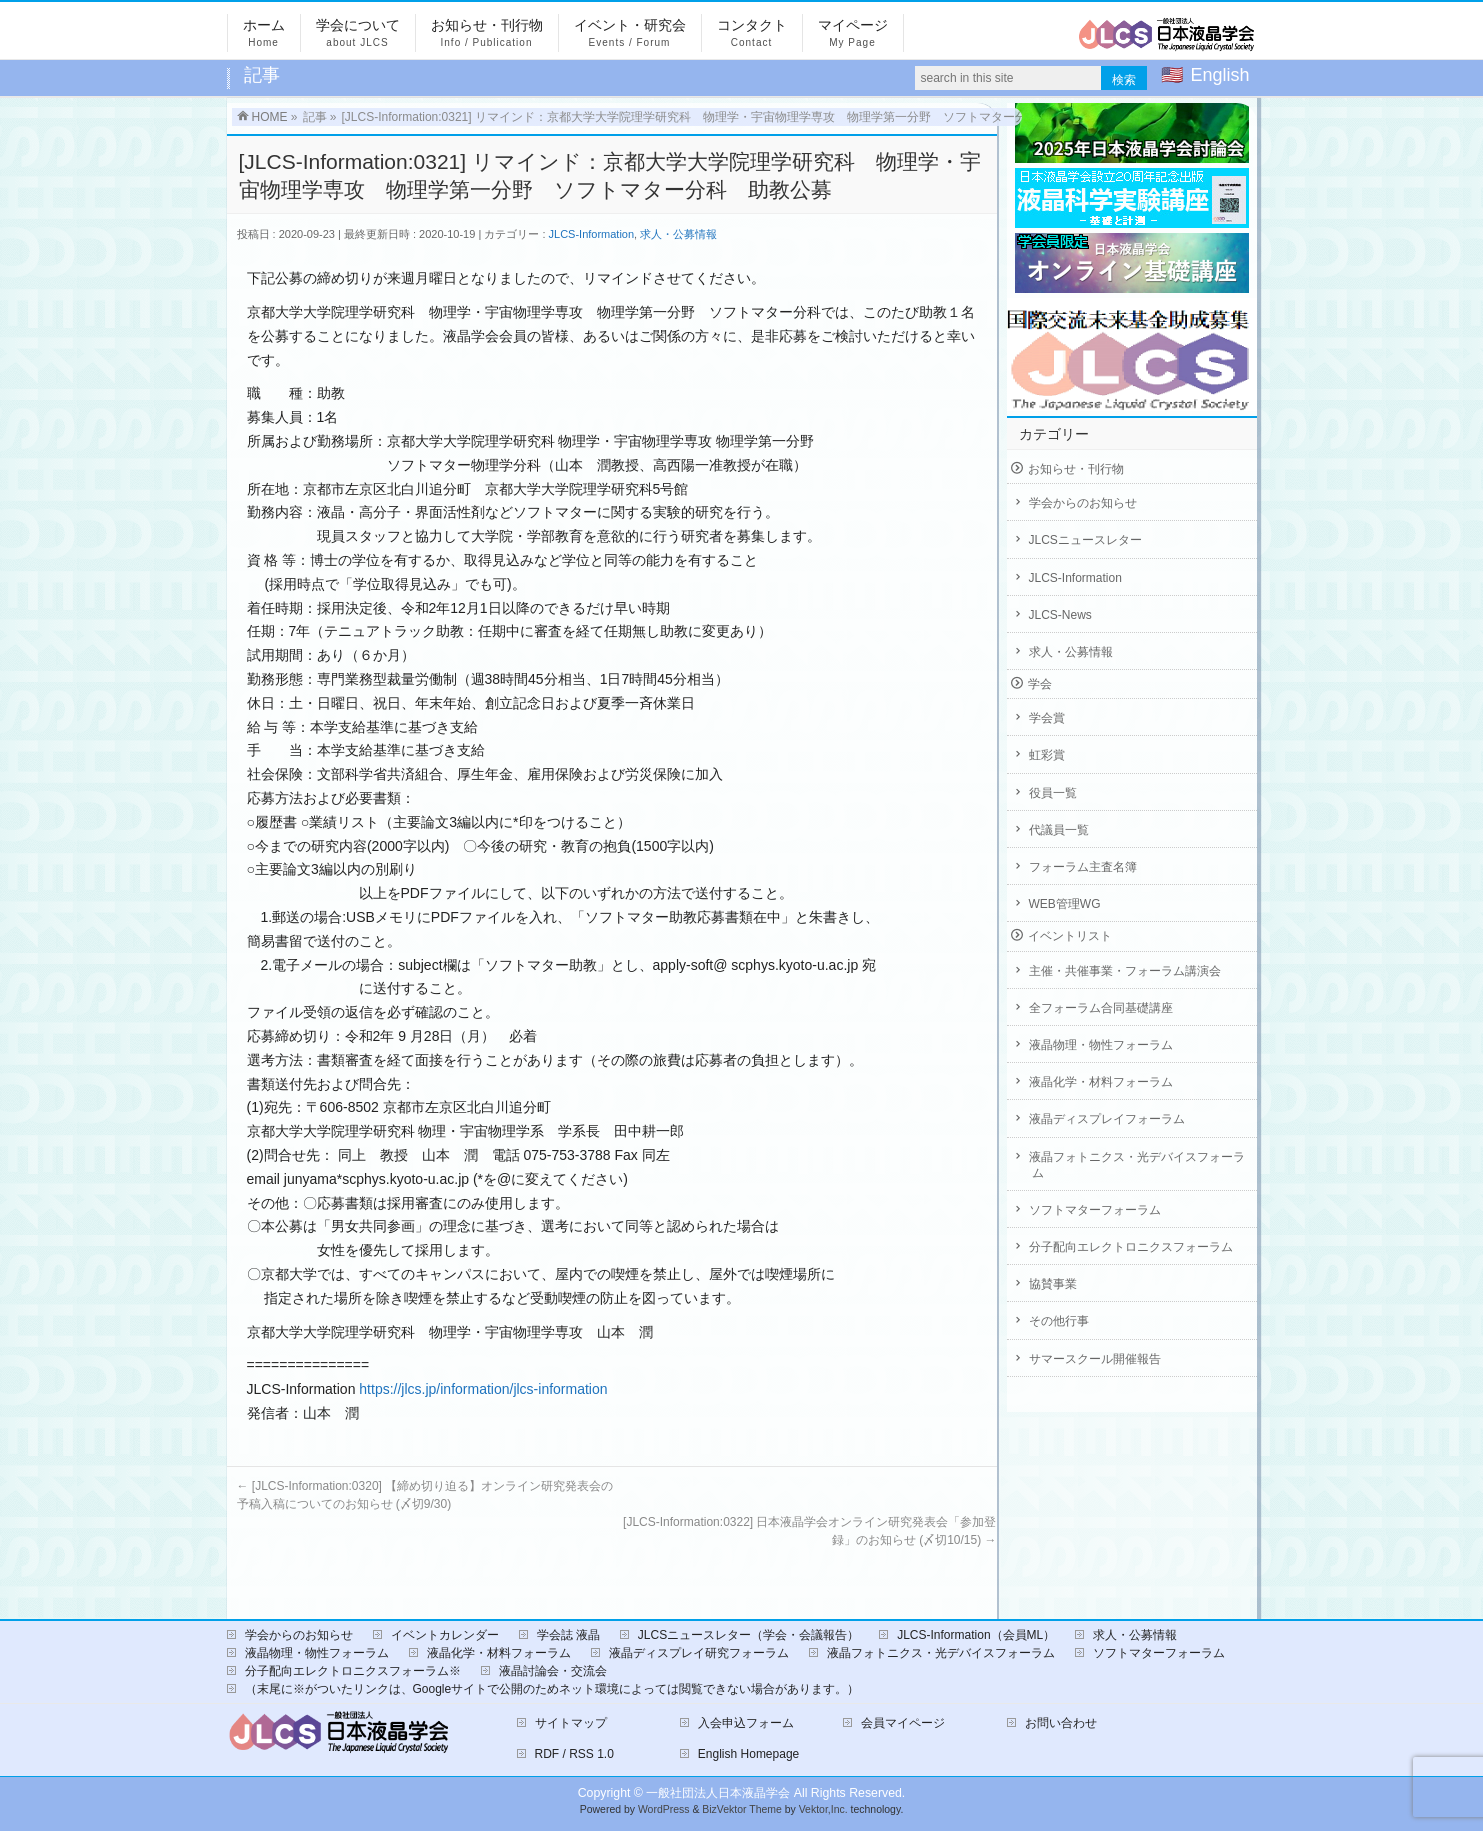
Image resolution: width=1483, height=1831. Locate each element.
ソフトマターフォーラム (1095, 1210)
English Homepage (748, 1754)
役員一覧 (1053, 793)
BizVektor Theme (742, 1809)
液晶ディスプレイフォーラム (1107, 1119)
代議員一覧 (1059, 830)
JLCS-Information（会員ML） (976, 1635)
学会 (1040, 684)
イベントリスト (1070, 936)
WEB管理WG (1065, 904)
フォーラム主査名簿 (1083, 867)
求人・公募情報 (678, 234)
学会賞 (1047, 718)
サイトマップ (571, 1723)
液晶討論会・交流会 (553, 1671)
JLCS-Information (592, 234)
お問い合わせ (1061, 1723)
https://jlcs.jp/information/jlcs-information (483, 1389)
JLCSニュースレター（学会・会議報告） (748, 1635)
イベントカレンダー (445, 1635)
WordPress (664, 1809)
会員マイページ (903, 1723)
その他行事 (1059, 1321)
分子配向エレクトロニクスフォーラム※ (353, 1671)
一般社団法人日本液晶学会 (718, 1793)
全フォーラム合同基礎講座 (1101, 1008)
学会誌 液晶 (568, 1635)
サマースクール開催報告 (1095, 1359)
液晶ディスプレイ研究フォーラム (699, 1653)
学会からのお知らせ (1083, 503)
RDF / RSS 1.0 (574, 1754)
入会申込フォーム (746, 1723)
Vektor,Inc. (823, 1809)
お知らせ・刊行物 (1076, 469)
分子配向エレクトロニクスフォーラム (1131, 1247)
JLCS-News (1060, 615)
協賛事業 (1053, 1284)
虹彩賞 (1047, 755)
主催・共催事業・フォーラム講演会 (1125, 971)
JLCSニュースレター (1085, 540)
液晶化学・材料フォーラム (1101, 1082)
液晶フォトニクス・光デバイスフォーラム (1137, 1165)
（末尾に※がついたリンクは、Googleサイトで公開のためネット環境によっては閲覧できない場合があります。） (552, 1689)
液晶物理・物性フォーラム (1101, 1045)
